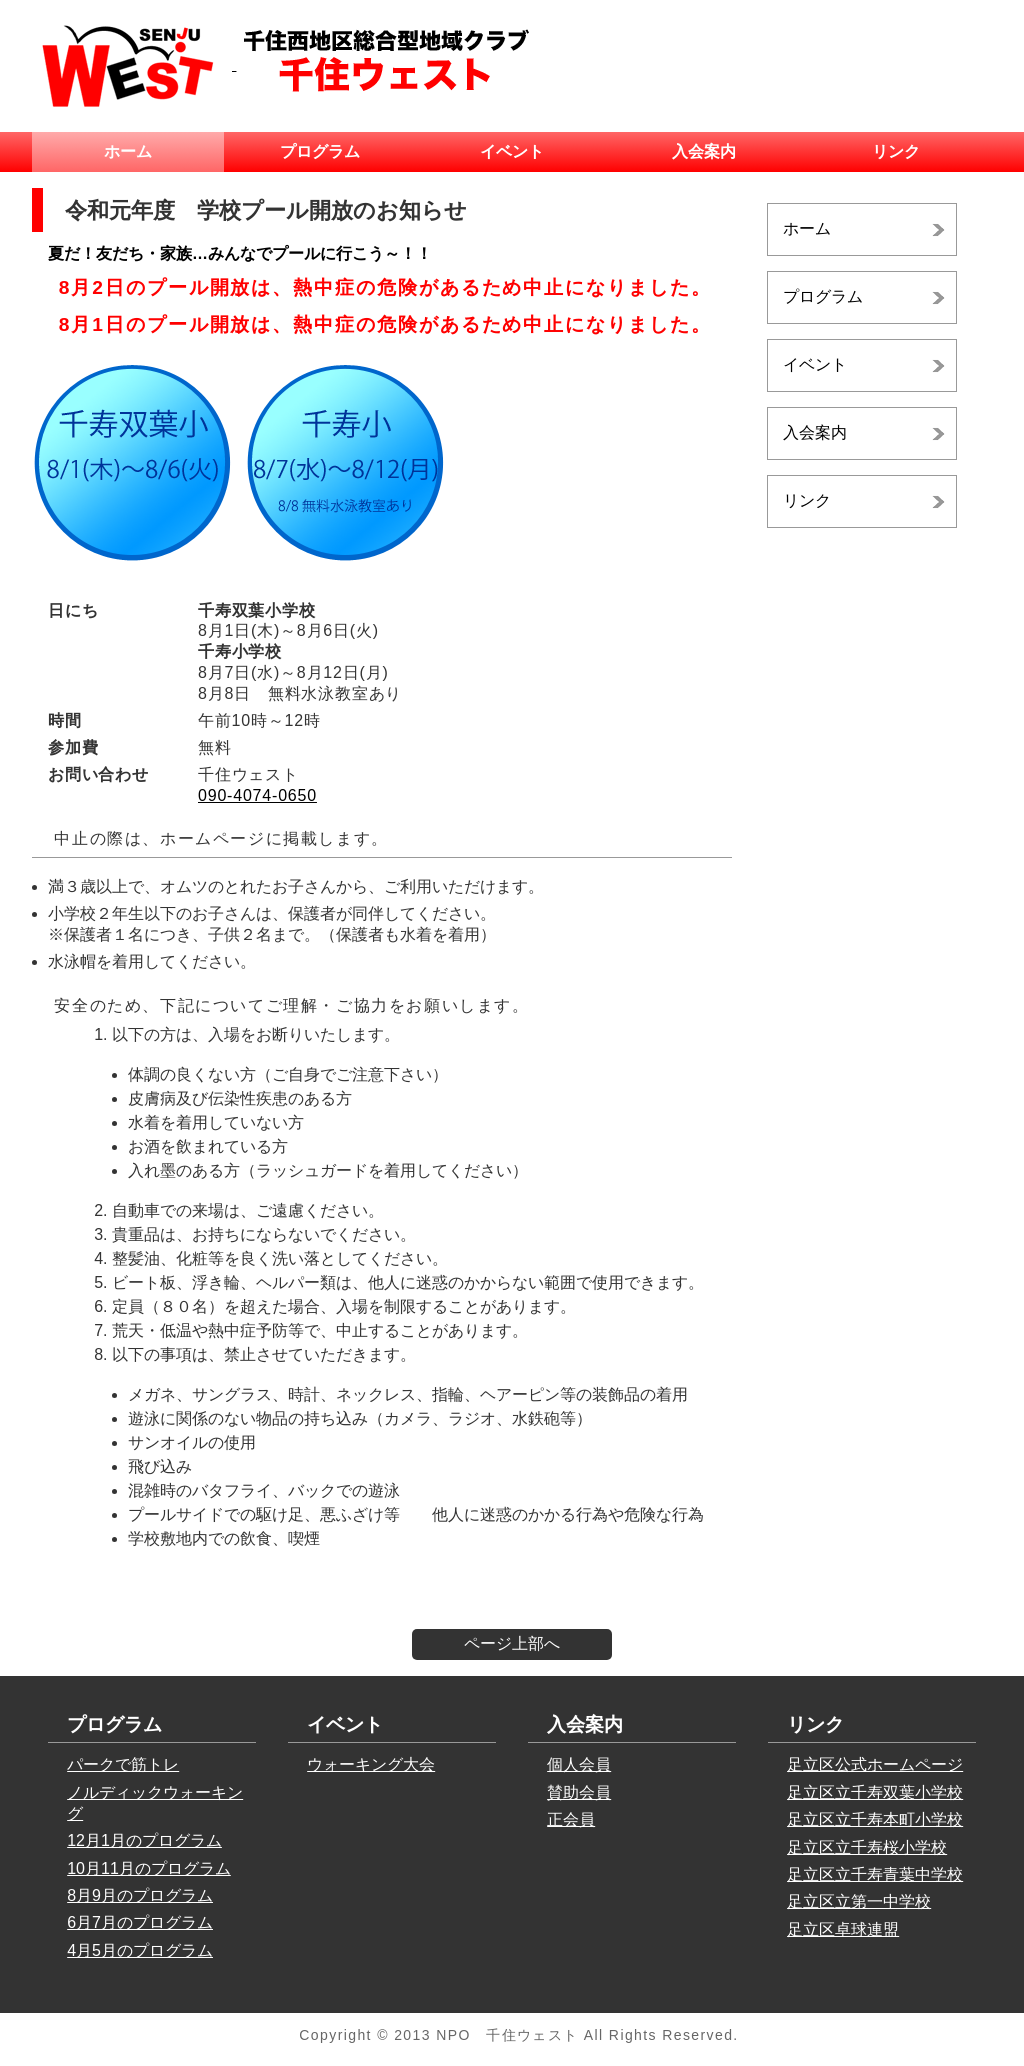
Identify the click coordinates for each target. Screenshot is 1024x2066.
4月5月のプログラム (140, 1950)
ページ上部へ (512, 1643)
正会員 (571, 1819)
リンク (896, 151)
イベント (512, 151)
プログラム (320, 151)
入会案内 (704, 151)
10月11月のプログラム (149, 1868)
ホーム (128, 151)
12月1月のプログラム (144, 1840)
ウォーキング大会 (371, 1764)
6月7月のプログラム (140, 1922)
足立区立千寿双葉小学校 (875, 1792)
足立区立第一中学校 (859, 1901)
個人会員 (579, 1764)
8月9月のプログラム (140, 1895)
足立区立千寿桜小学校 (867, 1847)
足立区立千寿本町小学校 (875, 1819)
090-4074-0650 (257, 795)
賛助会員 (579, 1792)
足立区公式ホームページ (875, 1764)
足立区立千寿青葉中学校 (875, 1874)
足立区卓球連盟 (843, 1929)
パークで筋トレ (123, 1764)
